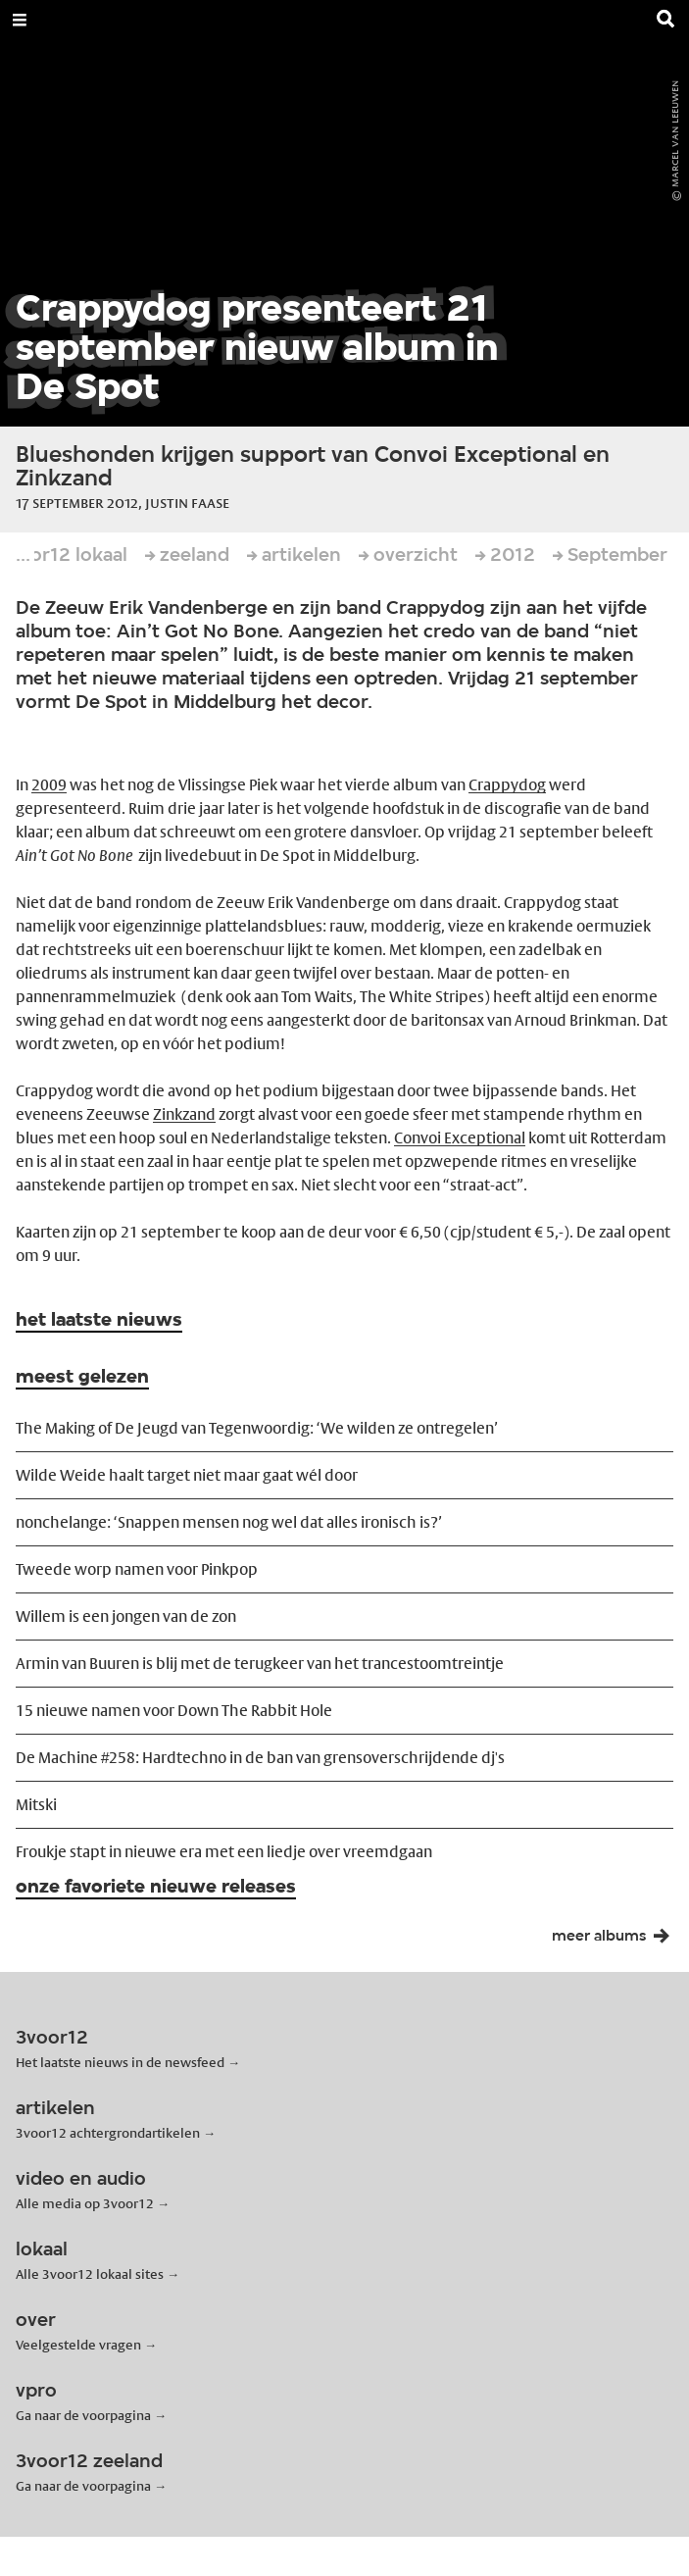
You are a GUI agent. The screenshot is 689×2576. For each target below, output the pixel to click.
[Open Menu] (19, 19)
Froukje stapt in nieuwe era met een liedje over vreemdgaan (224, 1852)
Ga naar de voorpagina (83, 2415)
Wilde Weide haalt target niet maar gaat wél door (187, 1475)
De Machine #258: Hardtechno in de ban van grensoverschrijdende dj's (260, 1757)
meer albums (616, 1940)
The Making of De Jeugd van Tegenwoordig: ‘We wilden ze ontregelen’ (257, 1428)
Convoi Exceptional (459, 1138)
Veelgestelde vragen (78, 2344)
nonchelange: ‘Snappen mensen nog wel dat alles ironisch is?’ (229, 1522)
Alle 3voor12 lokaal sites (90, 2274)
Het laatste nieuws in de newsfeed (120, 2062)
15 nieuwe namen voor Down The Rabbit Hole (174, 1710)
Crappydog (507, 785)
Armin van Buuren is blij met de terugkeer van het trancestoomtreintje (260, 1663)
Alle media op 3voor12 (85, 2203)
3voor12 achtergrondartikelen (108, 2133)
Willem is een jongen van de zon (126, 1616)
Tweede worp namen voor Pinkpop (137, 1569)
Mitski (36, 1804)
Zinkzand (184, 1114)
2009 (49, 785)
